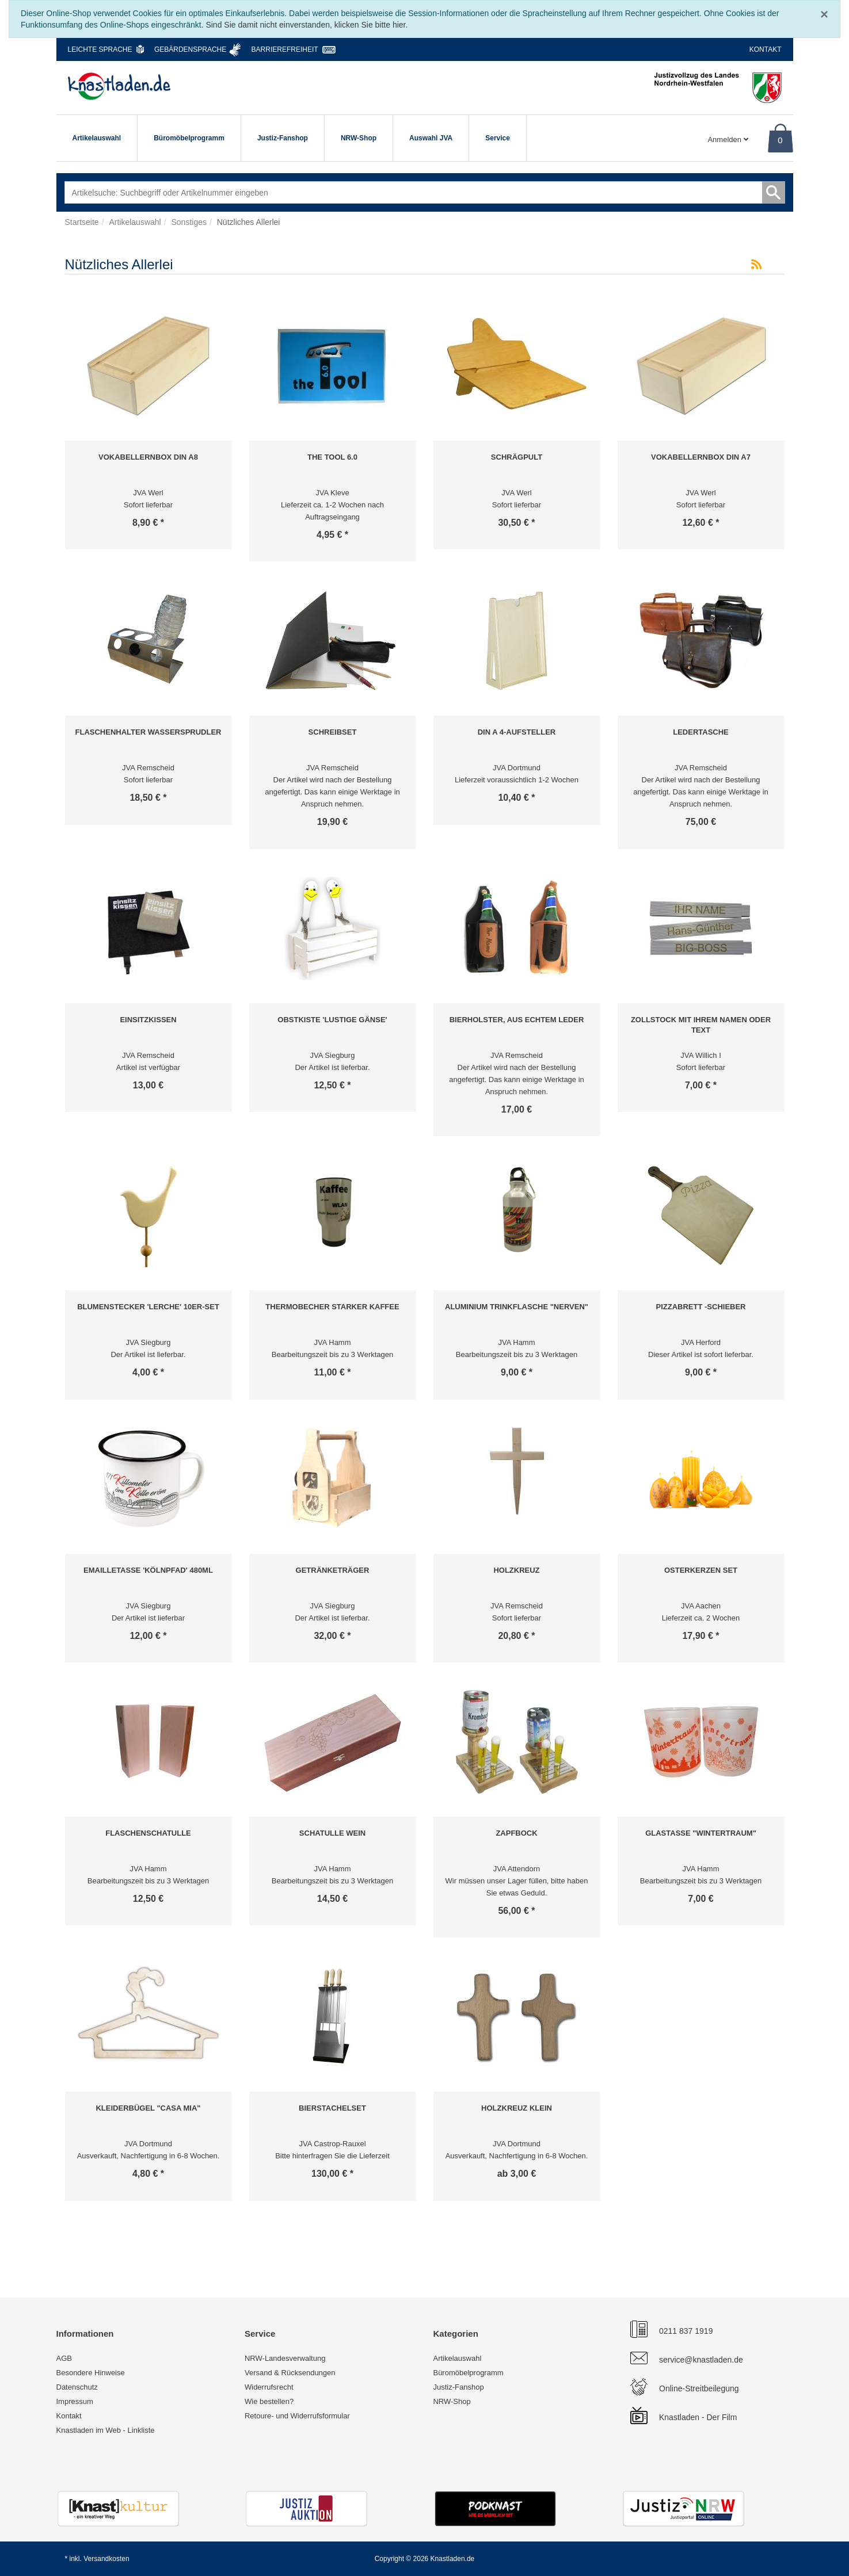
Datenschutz (77, 2387)
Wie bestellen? (269, 2401)
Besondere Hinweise (90, 2372)
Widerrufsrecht (269, 2387)
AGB (64, 2358)
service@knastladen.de (701, 2359)
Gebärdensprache (190, 49)
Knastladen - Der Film (698, 2417)
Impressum (74, 2401)
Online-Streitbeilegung (699, 2388)
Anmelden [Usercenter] (727, 139)
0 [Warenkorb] (780, 140)
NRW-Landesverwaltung (285, 2358)
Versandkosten (106, 2559)
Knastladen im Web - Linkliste (105, 2430)
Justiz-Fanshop (282, 138)
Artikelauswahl (97, 138)
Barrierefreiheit (285, 49)
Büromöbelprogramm (189, 138)
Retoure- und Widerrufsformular (297, 2415)
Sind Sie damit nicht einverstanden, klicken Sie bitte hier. (306, 24)
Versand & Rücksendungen (290, 2372)
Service (497, 138)
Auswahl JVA (430, 138)
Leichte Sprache (100, 49)
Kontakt (765, 49)
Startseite (82, 222)
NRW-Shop (358, 138)
